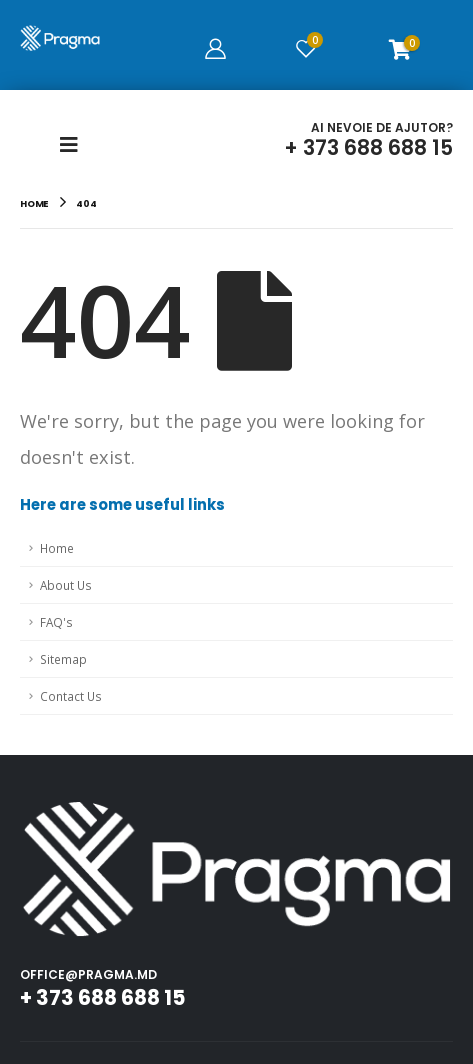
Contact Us (71, 696)
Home (57, 548)
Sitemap (63, 659)
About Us (66, 585)
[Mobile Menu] (75, 145)
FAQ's (56, 622)
